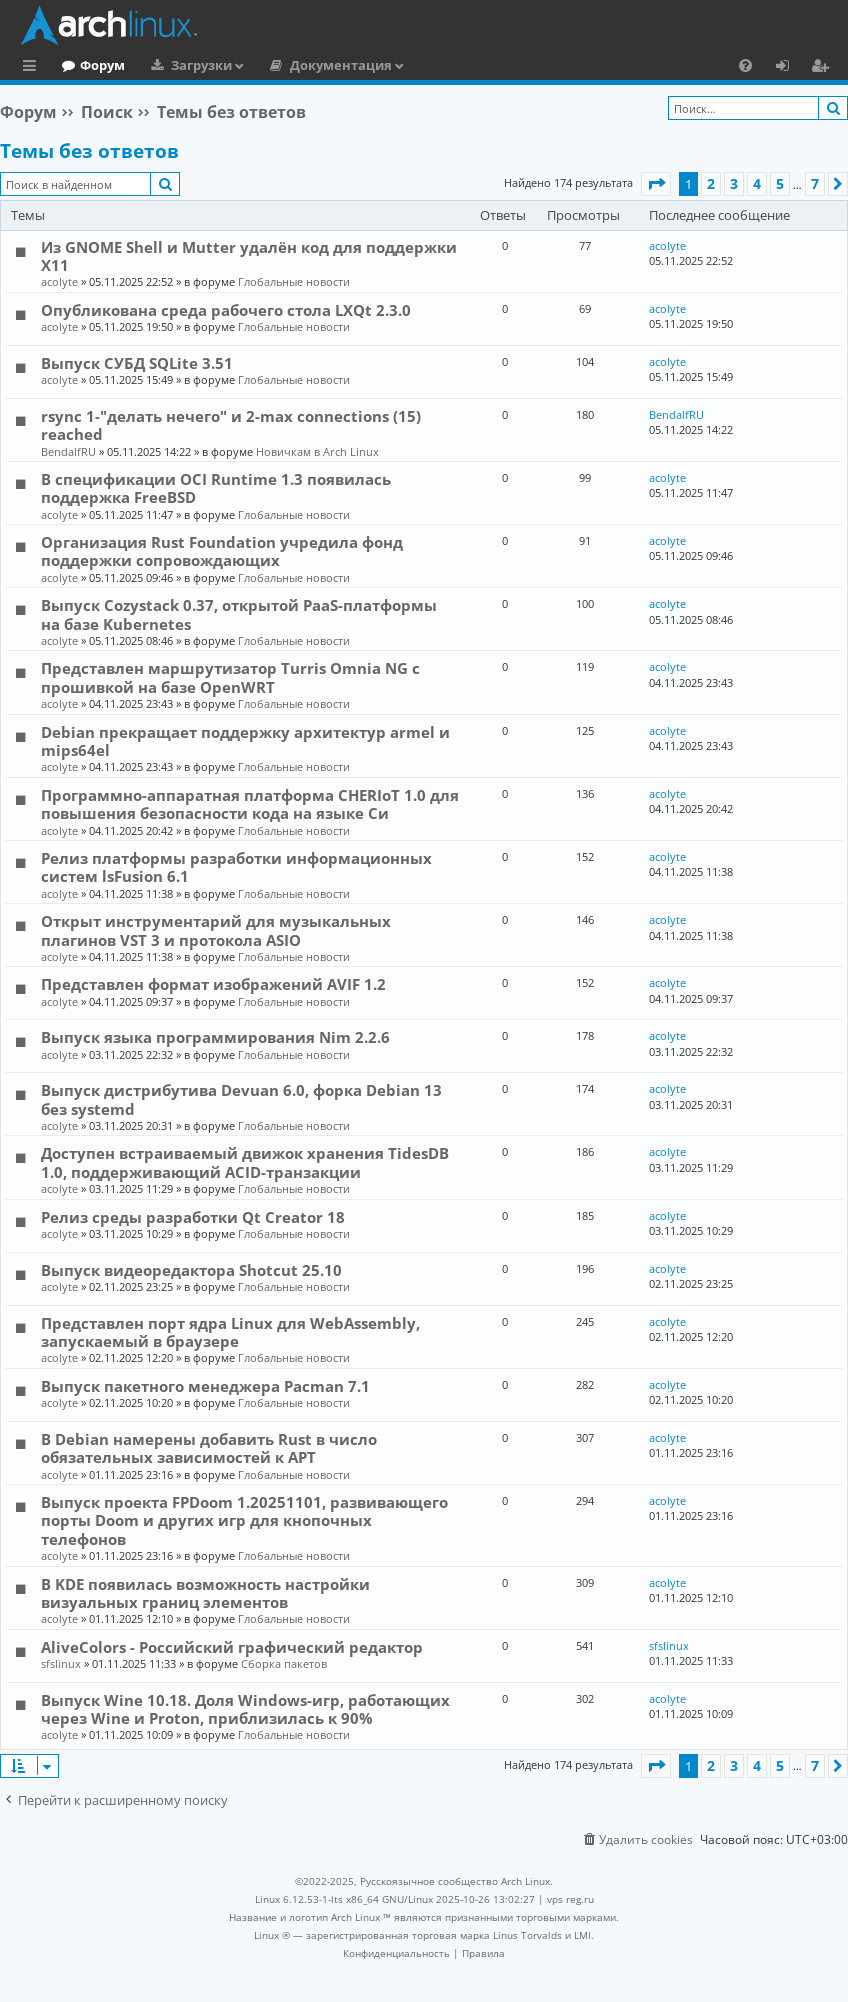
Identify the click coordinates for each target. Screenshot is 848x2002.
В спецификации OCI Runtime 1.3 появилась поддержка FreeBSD (216, 488)
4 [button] (757, 183)
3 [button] (734, 183)
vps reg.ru (570, 1899)
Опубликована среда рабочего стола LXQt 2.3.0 (226, 310)
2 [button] (711, 183)
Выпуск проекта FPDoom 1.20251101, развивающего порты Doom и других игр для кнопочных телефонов (244, 1520)
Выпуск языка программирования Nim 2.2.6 (215, 1037)
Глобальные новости (294, 281)
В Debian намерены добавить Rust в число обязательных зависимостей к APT (209, 1448)
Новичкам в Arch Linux (317, 451)
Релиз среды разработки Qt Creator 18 (193, 1217)
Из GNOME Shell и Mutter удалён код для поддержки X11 (249, 256)
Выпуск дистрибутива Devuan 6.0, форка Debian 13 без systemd (241, 1099)
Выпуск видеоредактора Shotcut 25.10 (191, 1270)
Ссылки (33, 68)
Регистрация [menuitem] (824, 68)
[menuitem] (745, 65)
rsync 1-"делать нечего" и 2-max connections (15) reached (231, 425)
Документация (423, 65)
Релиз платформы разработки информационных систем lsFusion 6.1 (236, 867)
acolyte (59, 281)
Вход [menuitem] (789, 68)
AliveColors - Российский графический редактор (232, 1647)
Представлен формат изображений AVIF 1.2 (213, 984)
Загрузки (283, 65)
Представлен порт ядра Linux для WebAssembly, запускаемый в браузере (230, 1332)
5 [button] (780, 183)
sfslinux (61, 1663)
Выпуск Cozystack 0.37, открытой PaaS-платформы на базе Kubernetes (239, 614)
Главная (90, 65)
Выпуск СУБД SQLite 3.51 (137, 363)
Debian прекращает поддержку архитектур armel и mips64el (245, 741)
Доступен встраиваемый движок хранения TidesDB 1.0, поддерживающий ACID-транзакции (245, 1162)
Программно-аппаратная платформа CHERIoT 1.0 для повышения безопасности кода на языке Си (250, 804)
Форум (184, 65)
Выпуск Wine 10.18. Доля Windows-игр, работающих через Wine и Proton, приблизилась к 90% (245, 1709)
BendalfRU (68, 451)
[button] (656, 184)
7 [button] (815, 183)
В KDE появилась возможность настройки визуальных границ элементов (205, 1593)
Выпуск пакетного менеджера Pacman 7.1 (205, 1386)
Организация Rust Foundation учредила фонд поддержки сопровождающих (222, 551)
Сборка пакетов (284, 1663)
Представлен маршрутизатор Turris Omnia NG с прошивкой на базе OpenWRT (230, 677)
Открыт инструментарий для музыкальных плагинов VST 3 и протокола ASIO (216, 930)
